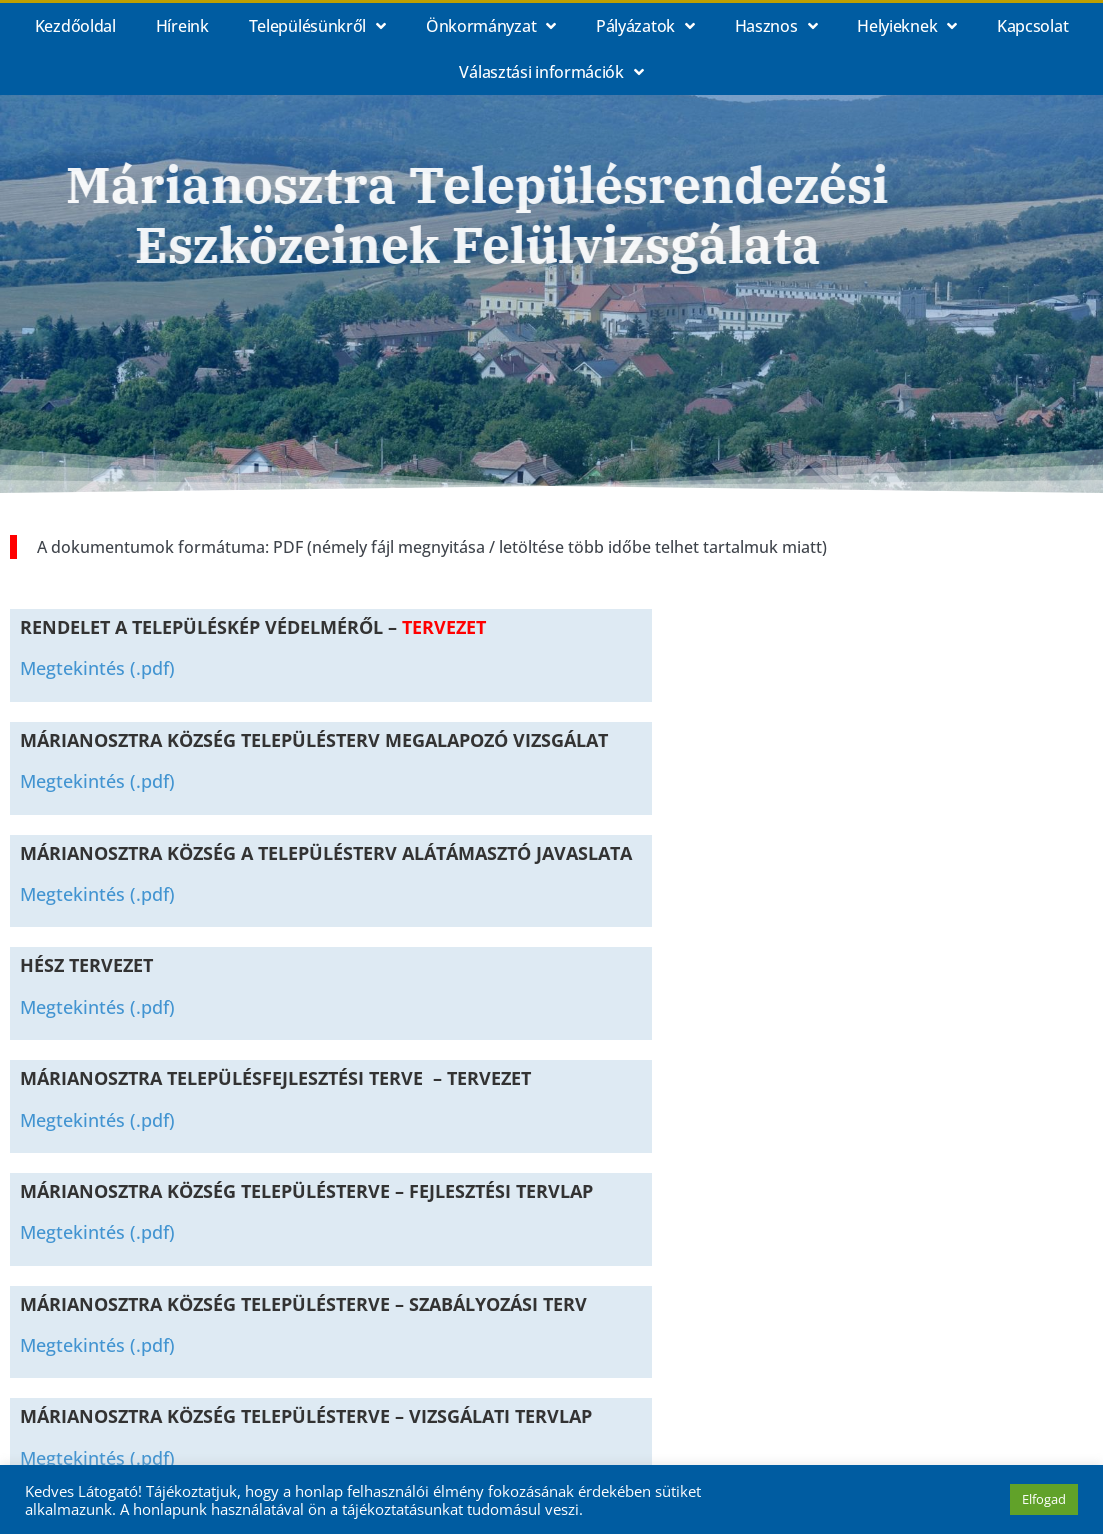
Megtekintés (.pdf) (97, 668)
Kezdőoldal (75, 26)
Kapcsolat (1032, 26)
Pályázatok (645, 26)
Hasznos (776, 26)
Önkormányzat (491, 26)
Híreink (182, 26)
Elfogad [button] (1044, 1499)
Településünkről (317, 26)
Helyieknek (907, 26)
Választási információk (551, 72)
